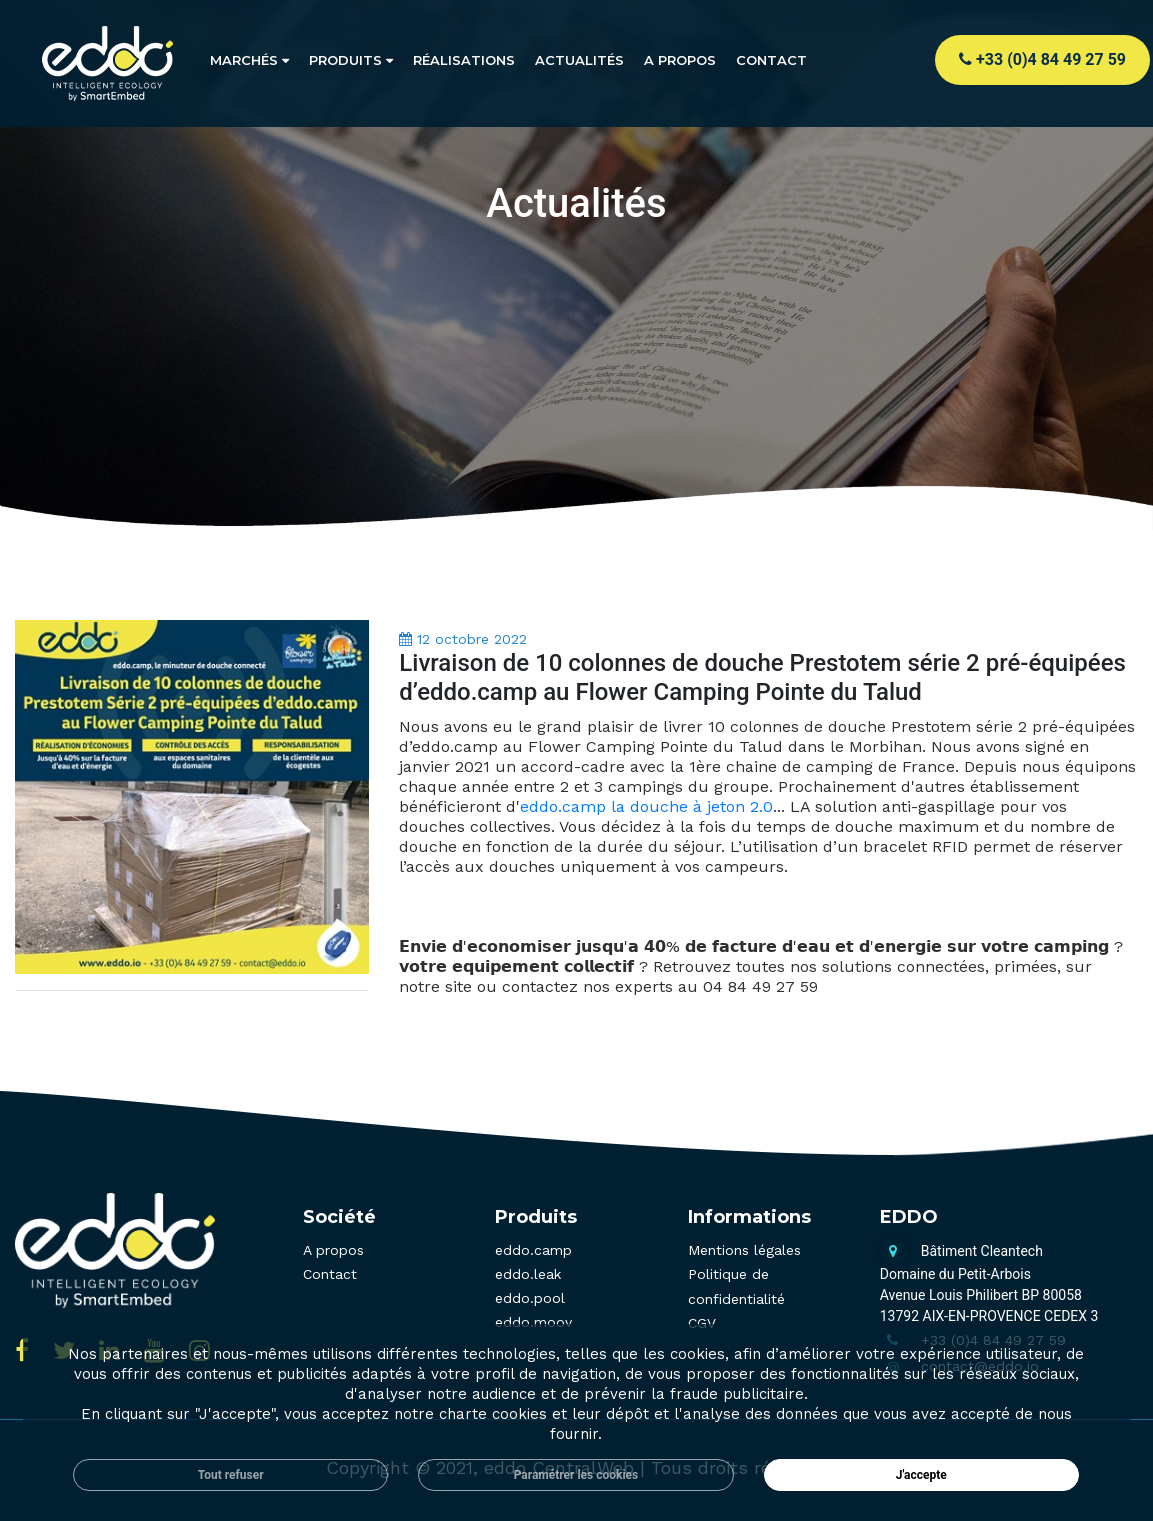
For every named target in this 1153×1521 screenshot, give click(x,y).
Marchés (249, 60)
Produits (351, 60)
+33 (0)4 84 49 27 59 (1042, 59)
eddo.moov (533, 1322)
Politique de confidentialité (736, 1286)
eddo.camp (533, 1250)
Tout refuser (231, 1475)
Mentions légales (744, 1250)
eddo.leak (528, 1274)
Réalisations (464, 60)
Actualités (579, 60)
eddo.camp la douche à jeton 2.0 (646, 806)
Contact (771, 60)
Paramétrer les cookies (576, 1475)
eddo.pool (530, 1298)
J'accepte (921, 1475)
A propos (680, 60)
